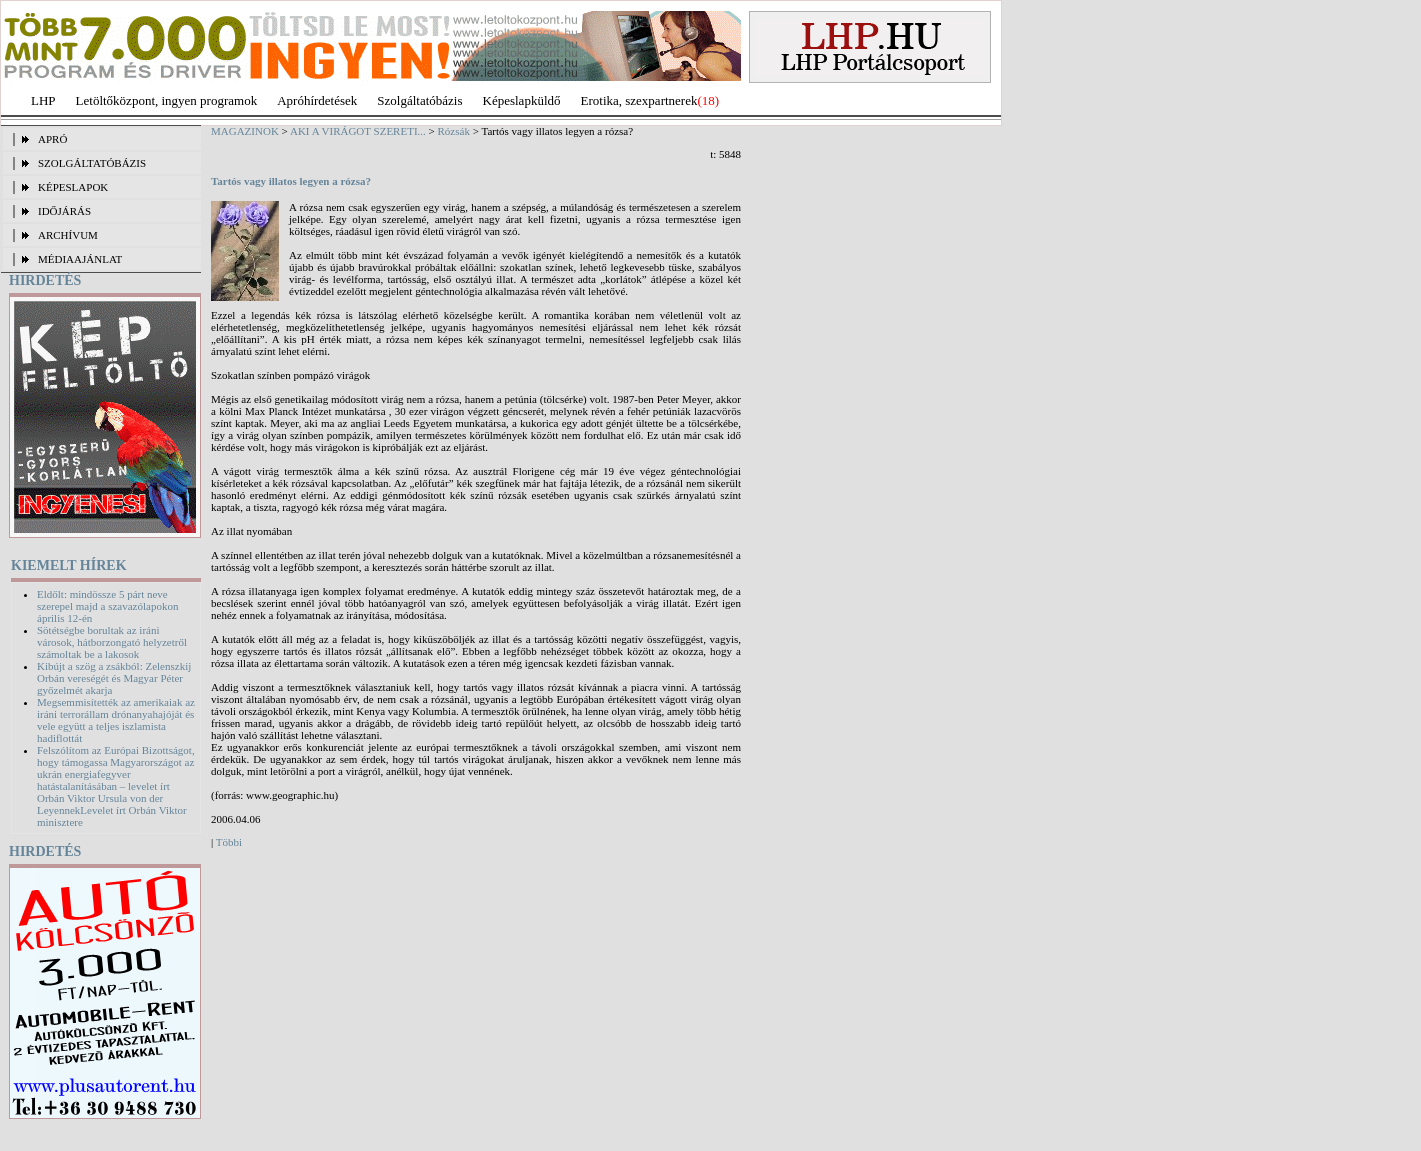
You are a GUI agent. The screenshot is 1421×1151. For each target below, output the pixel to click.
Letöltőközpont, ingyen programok (167, 100)
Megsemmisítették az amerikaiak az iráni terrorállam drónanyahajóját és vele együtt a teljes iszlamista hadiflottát (116, 720)
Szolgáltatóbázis (419, 100)
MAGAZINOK (245, 131)
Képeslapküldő (522, 100)
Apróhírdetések (317, 100)
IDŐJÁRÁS (64, 211)
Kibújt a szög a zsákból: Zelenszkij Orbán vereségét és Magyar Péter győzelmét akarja (114, 678)
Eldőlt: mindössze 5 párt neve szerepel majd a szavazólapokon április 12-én (107, 606)
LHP (43, 100)
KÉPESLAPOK (73, 187)
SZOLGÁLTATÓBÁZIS (92, 163)
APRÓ (52, 139)
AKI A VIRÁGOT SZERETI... (358, 131)
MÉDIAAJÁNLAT (80, 259)
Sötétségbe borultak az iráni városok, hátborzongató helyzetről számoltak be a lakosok (112, 642)
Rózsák (454, 131)
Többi (229, 842)
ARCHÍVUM (68, 235)
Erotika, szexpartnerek (639, 100)
